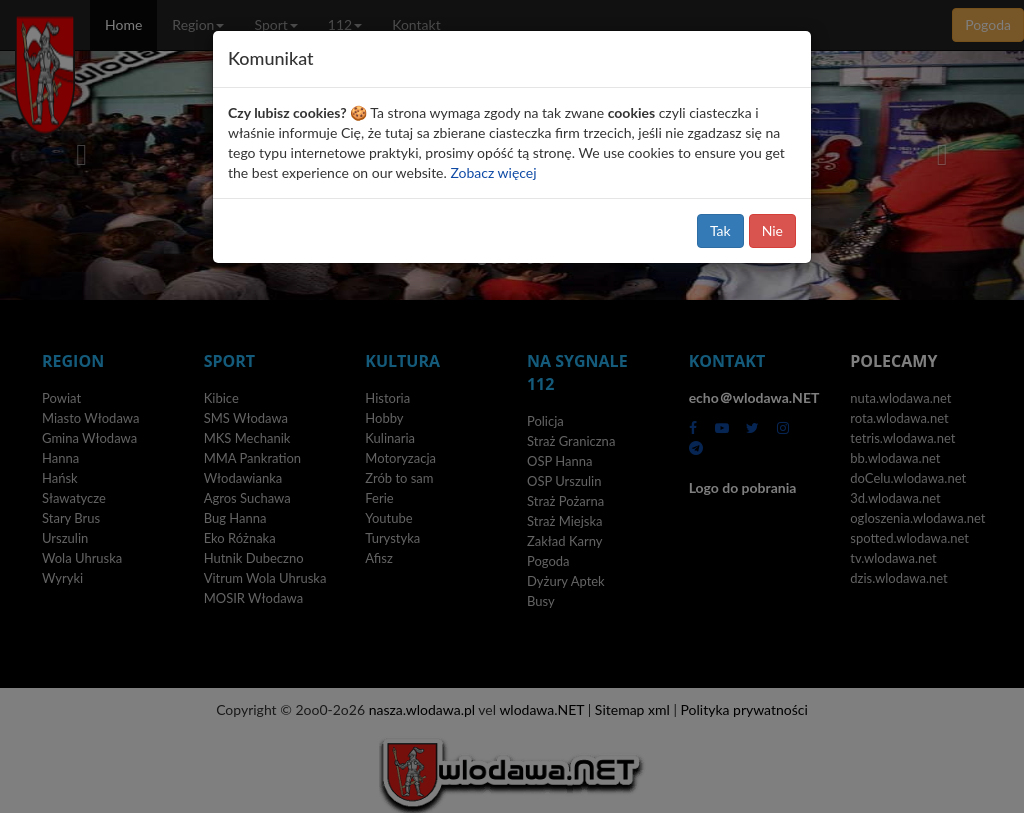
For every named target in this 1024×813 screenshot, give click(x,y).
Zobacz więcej (493, 172)
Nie (772, 230)
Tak (720, 230)
